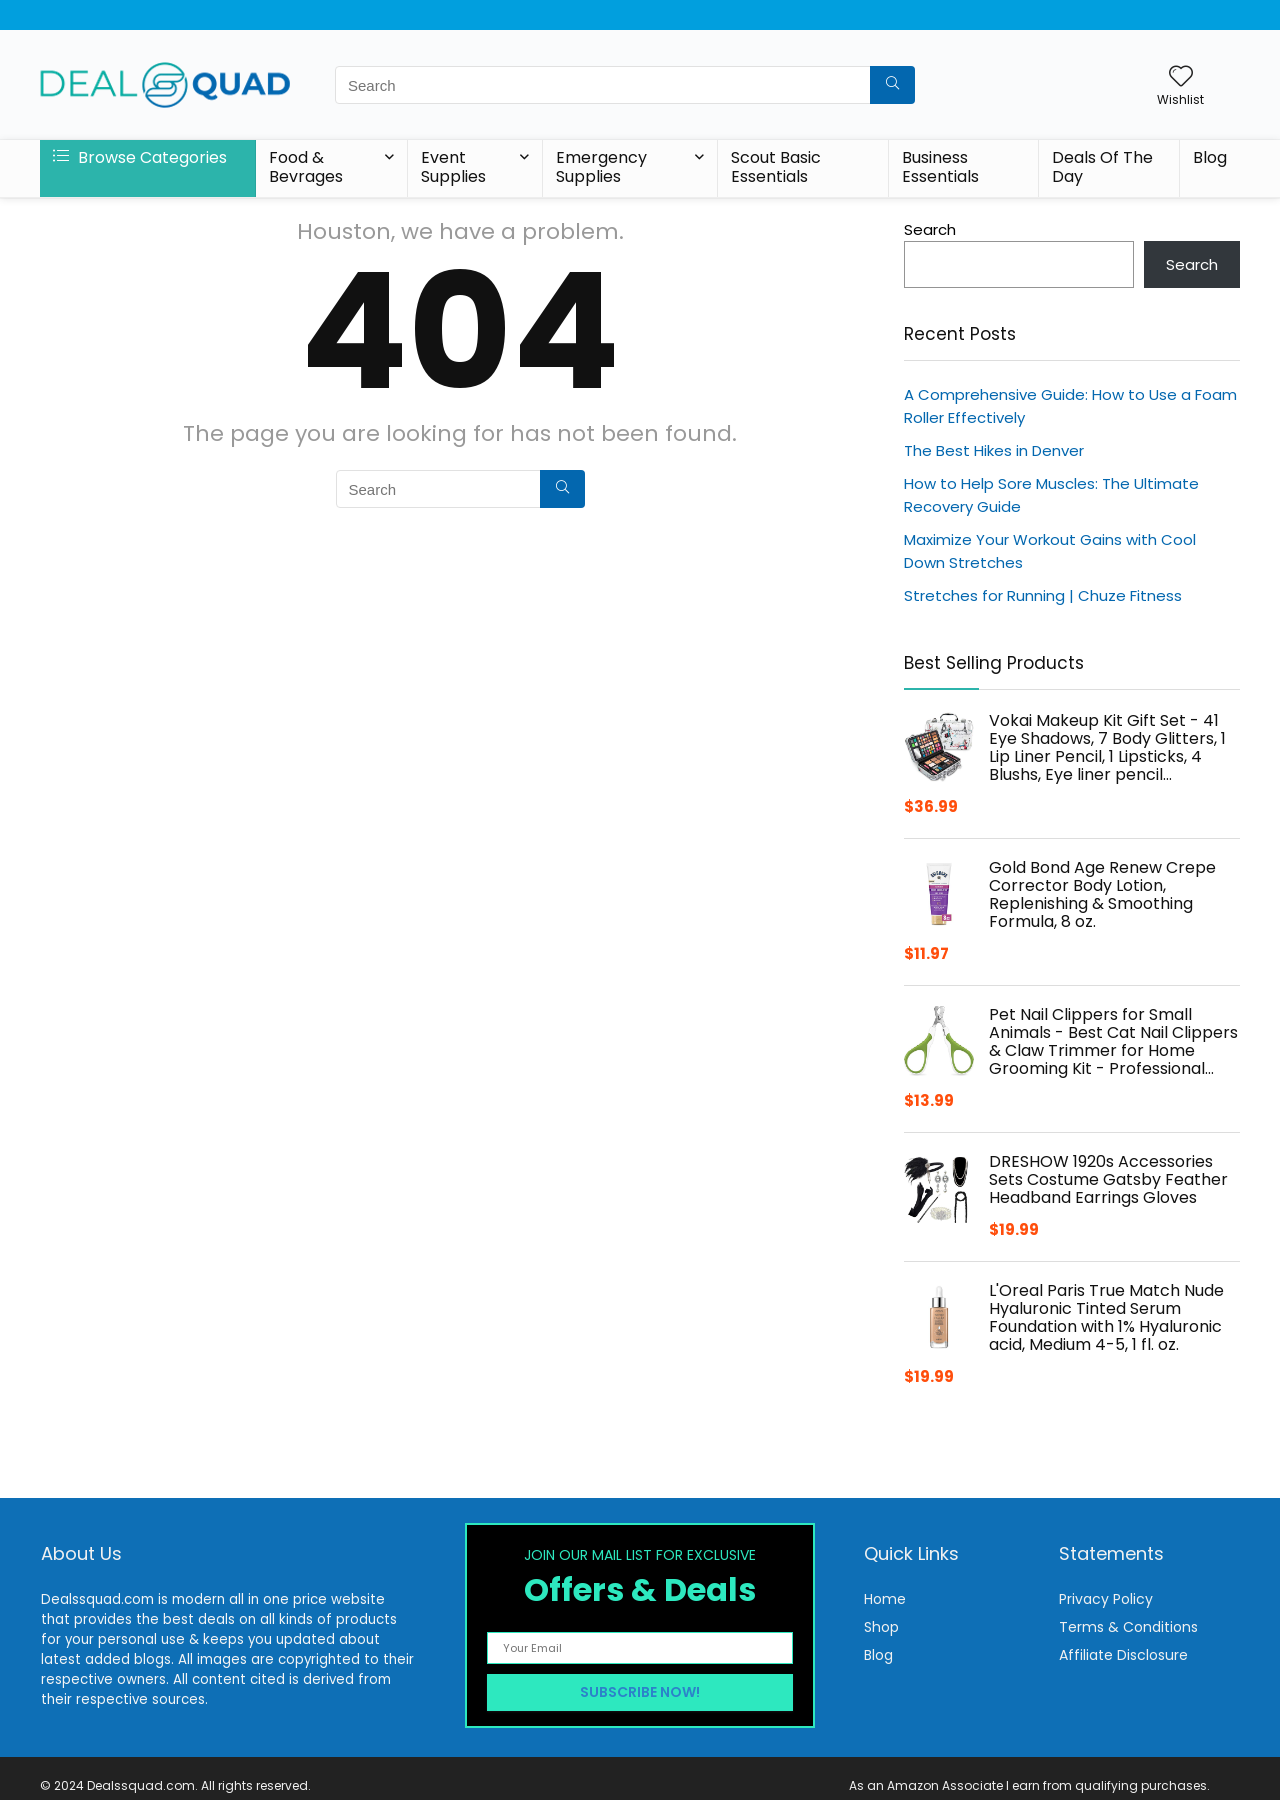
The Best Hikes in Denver (994, 450)
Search (930, 229)
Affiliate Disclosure (1123, 1655)
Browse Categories (140, 157)
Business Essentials (940, 167)
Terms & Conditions (1128, 1627)
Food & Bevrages (306, 167)
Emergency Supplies (601, 167)
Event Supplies (453, 167)
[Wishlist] (1181, 77)
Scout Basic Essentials (776, 167)
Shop (881, 1627)
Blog (1210, 157)
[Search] (892, 85)
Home (885, 1599)
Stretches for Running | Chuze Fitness (1043, 595)
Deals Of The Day (1102, 167)
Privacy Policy (1106, 1599)
